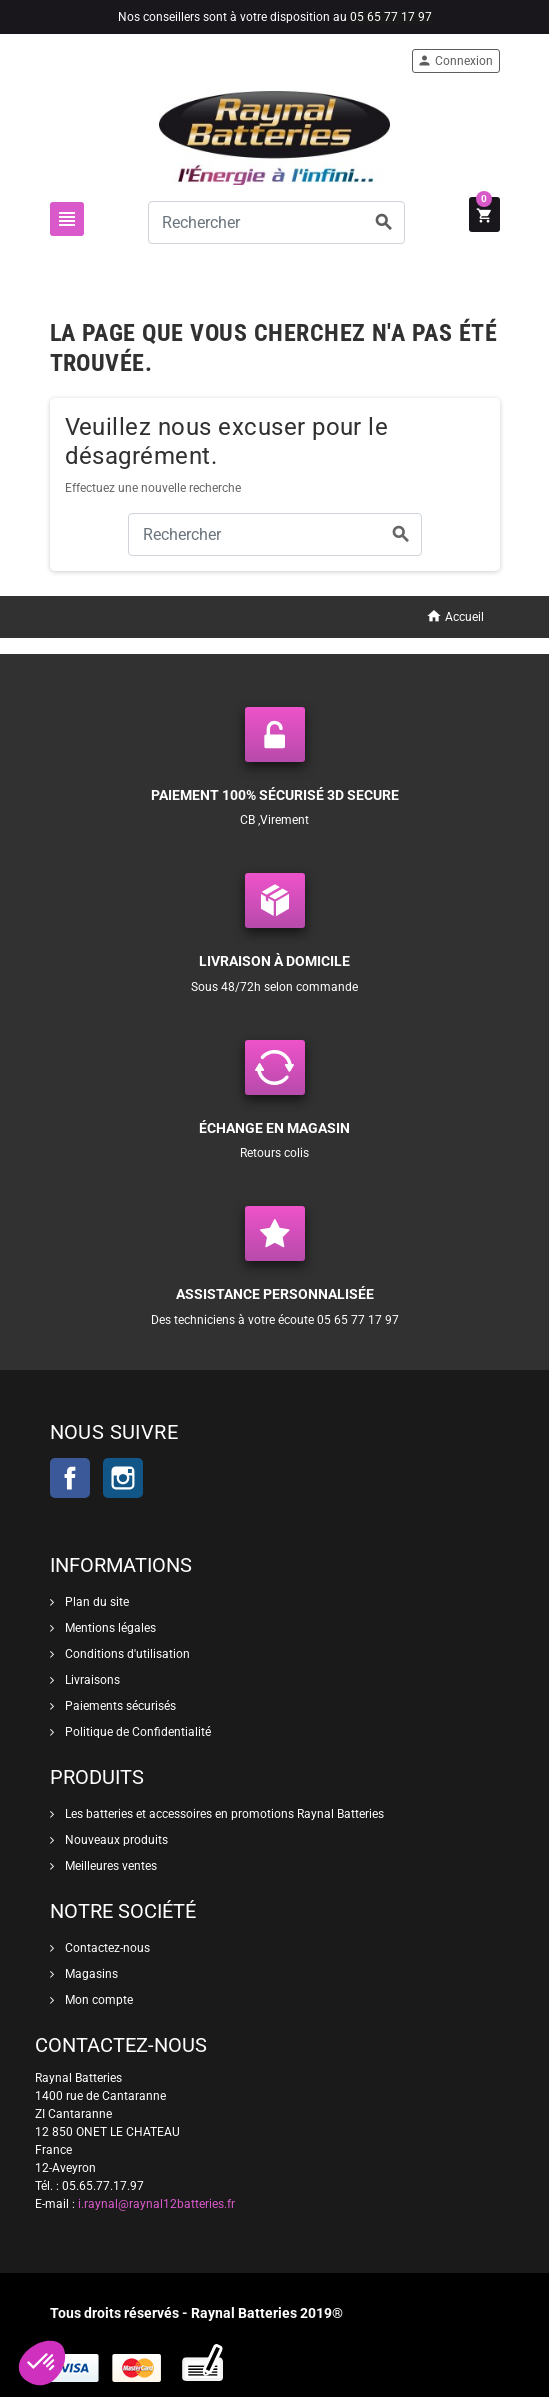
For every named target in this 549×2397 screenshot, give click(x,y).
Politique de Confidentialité (136, 1732)
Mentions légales (109, 1628)
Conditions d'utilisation (126, 1654)
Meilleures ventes (109, 1866)
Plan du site (95, 1602)
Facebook (70, 1478)
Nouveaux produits (115, 1840)
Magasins (90, 1974)
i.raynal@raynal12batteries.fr (156, 2204)
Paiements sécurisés (119, 1706)
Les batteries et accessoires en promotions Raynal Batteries (223, 1814)
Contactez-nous (106, 1948)
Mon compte (97, 2000)
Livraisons (91, 1680)
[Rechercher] (276, 222)
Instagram (123, 1478)
